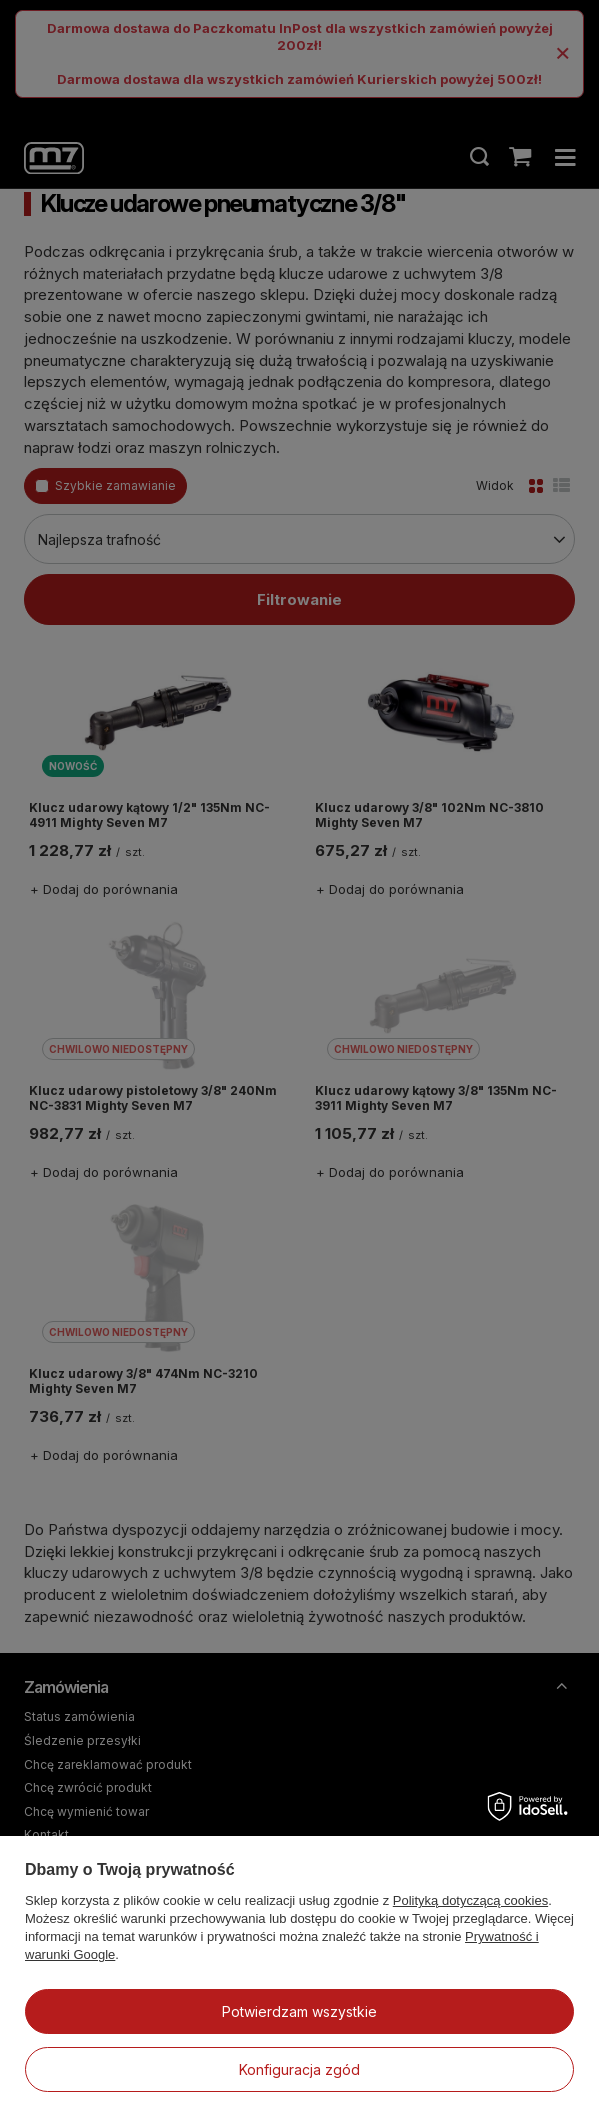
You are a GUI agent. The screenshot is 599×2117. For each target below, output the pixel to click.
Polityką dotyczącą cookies (470, 1900)
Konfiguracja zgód (299, 2069)
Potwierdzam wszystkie (299, 2011)
